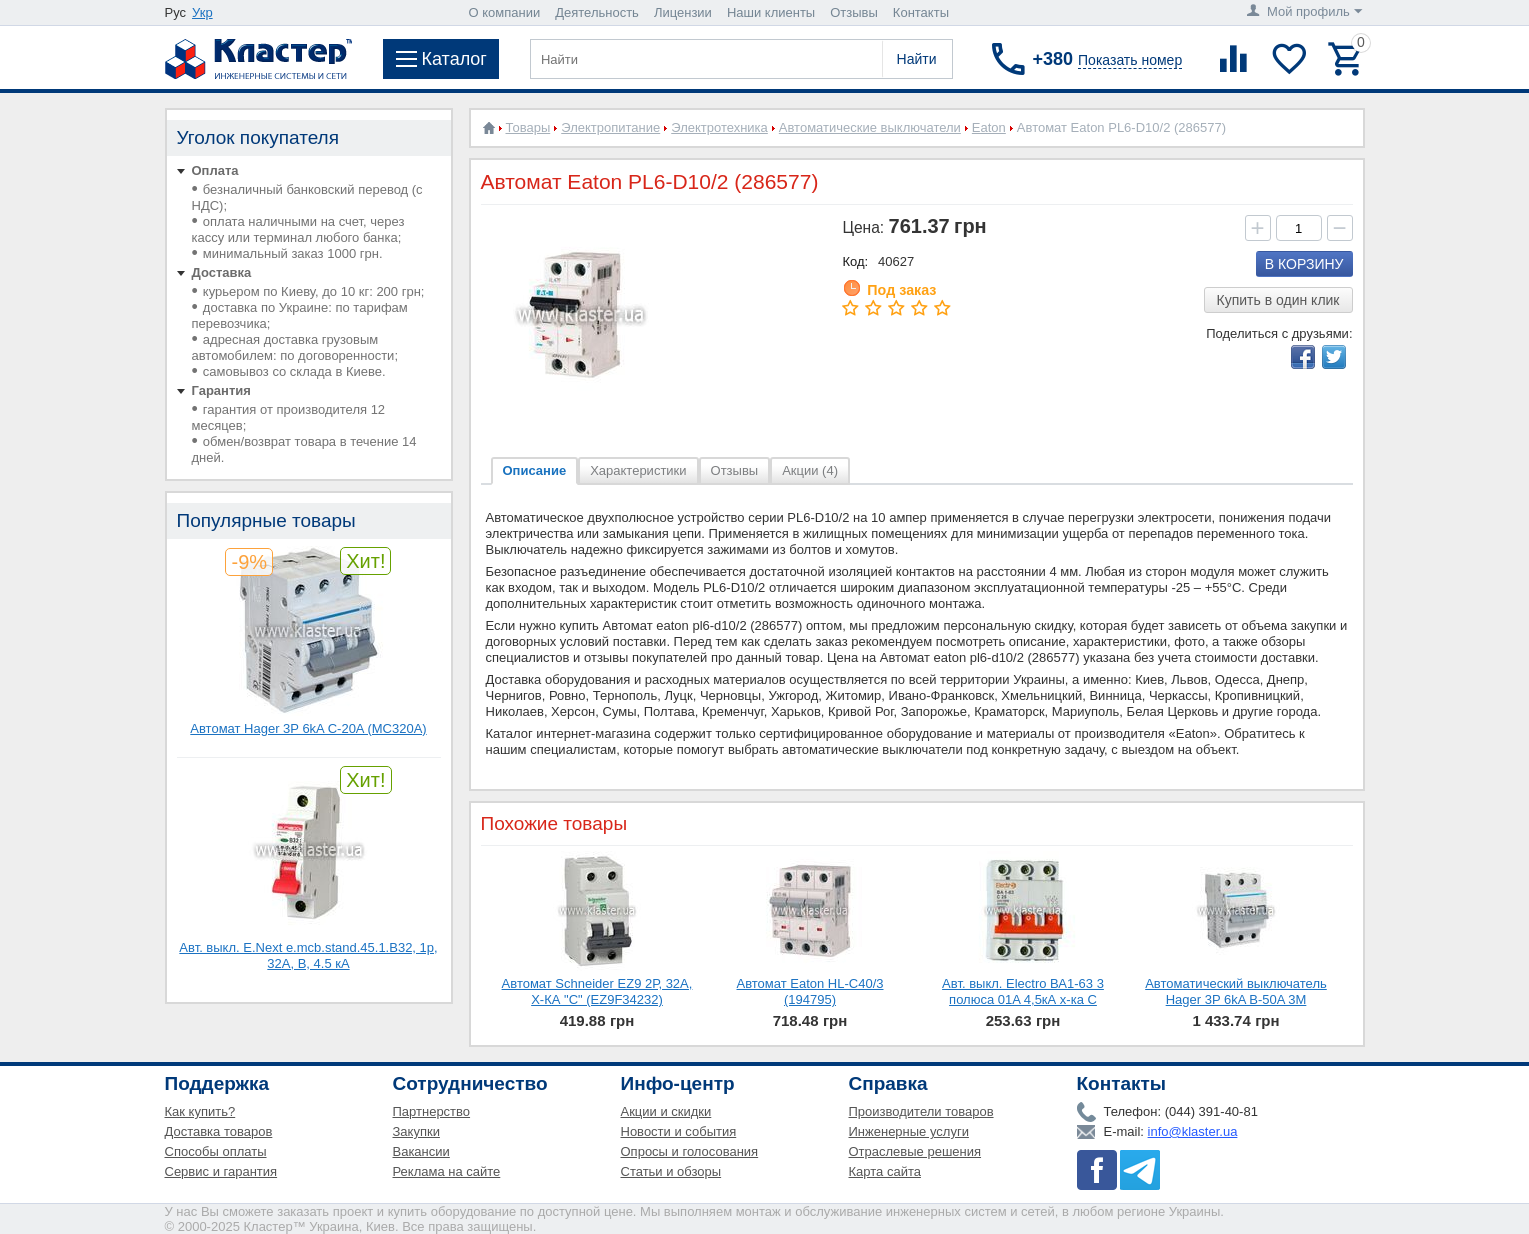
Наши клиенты (771, 12)
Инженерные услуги (909, 1131)
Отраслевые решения (915, 1151)
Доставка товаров (219, 1131)
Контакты (921, 12)
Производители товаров (921, 1111)
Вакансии (421, 1151)
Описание (535, 470)
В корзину (1304, 264)
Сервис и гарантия (221, 1171)
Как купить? (200, 1111)
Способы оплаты (216, 1151)
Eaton (989, 127)
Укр (202, 12)
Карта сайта (885, 1171)
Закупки (416, 1131)
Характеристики (638, 470)
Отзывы (854, 12)
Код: (855, 261)
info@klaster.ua (1193, 1131)
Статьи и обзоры (671, 1171)
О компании (505, 12)
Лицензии (683, 12)
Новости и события (679, 1131)
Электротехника (719, 127)
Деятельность (597, 12)
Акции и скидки (666, 1111)
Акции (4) (810, 470)
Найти (917, 59)
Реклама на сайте (447, 1171)
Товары (528, 127)
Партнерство (432, 1111)
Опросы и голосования (690, 1151)
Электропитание (610, 127)
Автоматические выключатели (870, 127)
